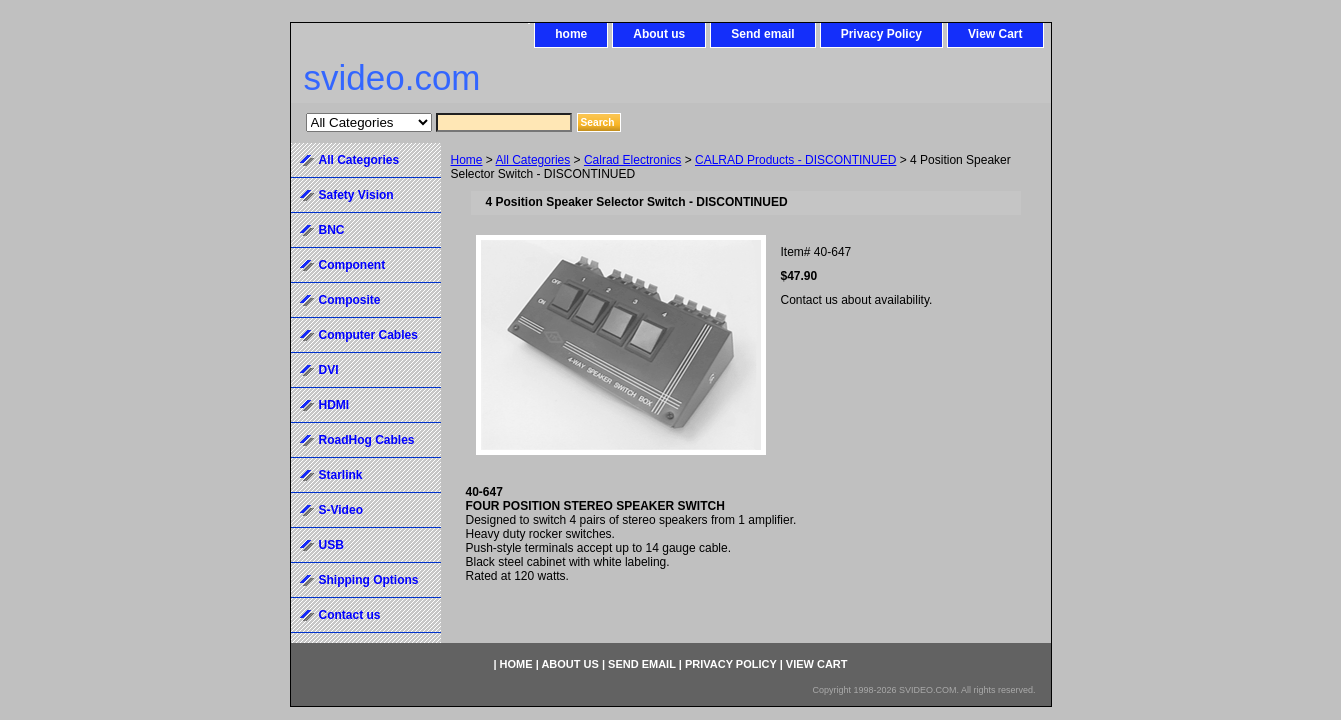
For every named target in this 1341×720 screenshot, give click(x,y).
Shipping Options (369, 580)
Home (467, 160)
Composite (350, 300)
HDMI (334, 405)
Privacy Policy (881, 34)
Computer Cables (368, 335)
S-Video (341, 510)
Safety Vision (356, 195)
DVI (329, 370)
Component (352, 265)
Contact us (350, 615)
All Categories (533, 160)
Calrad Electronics (632, 160)
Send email (762, 34)
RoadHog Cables (367, 440)
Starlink (341, 475)
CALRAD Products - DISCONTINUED (795, 160)
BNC (332, 230)
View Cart (995, 34)
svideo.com (392, 77)
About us (659, 34)
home (571, 34)
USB (331, 545)
